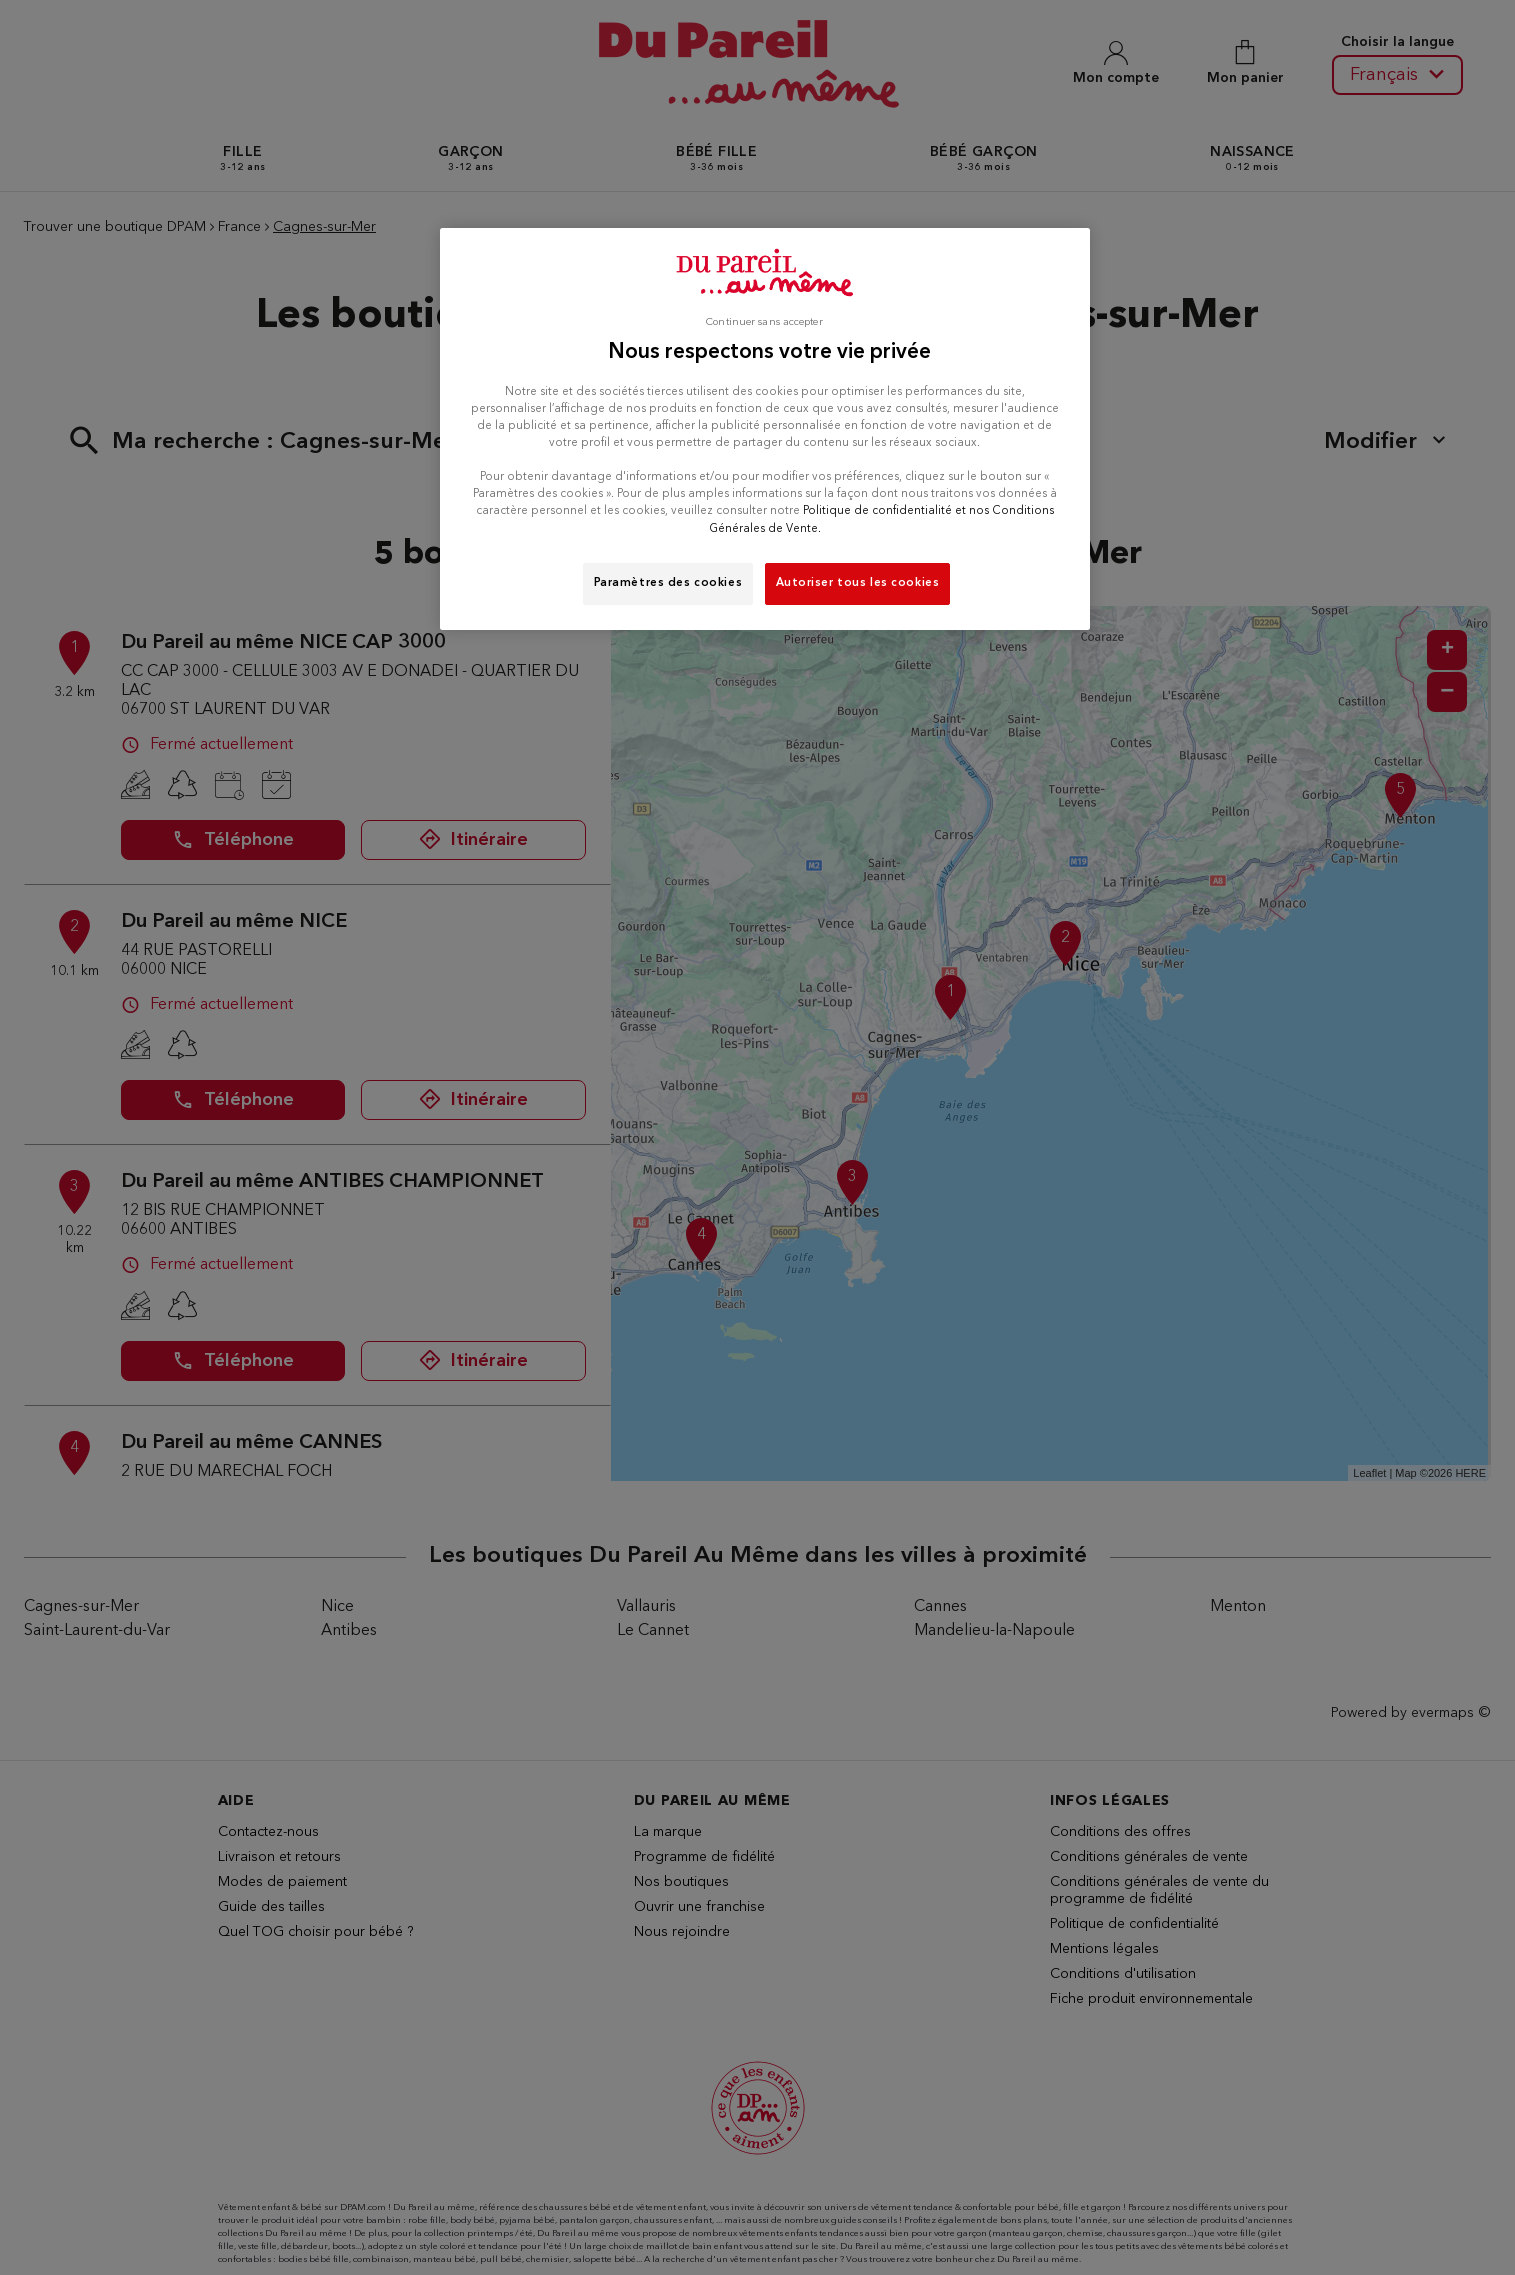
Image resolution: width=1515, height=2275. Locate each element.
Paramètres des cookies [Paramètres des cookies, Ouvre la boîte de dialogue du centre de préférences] (668, 583)
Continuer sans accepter (764, 322)
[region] (765, 429)
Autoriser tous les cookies (858, 583)
